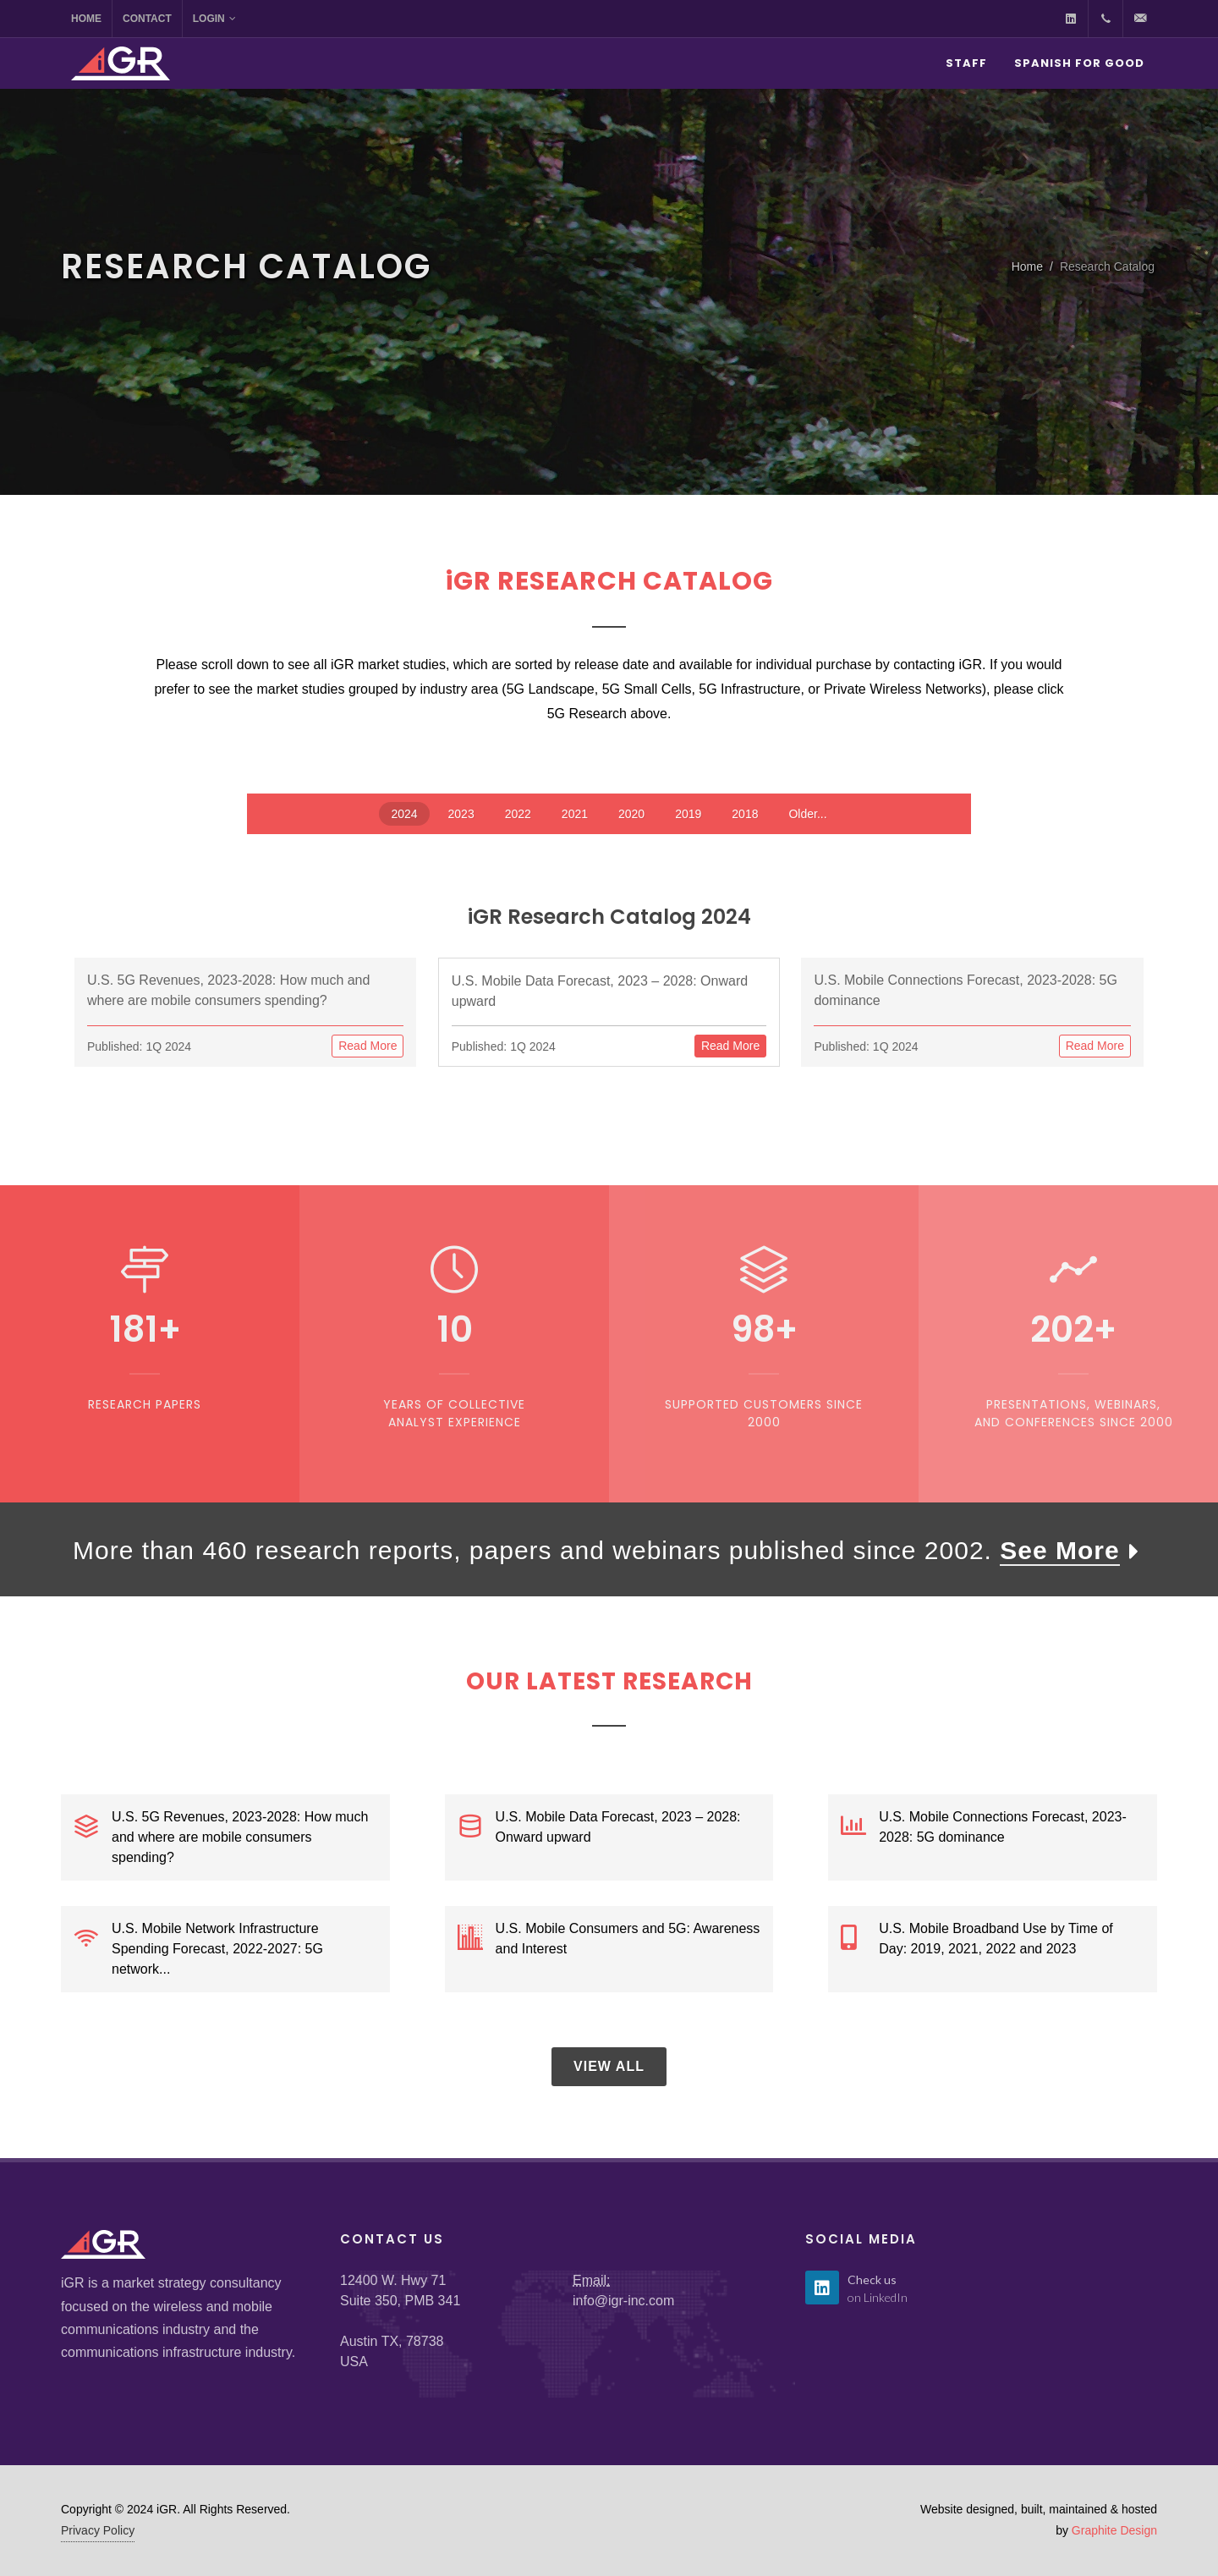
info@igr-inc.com (623, 2300)
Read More (367, 1045)
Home (86, 19)
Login (214, 18)
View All (609, 2066)
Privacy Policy (97, 2530)
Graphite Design (1114, 2530)
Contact (147, 19)
